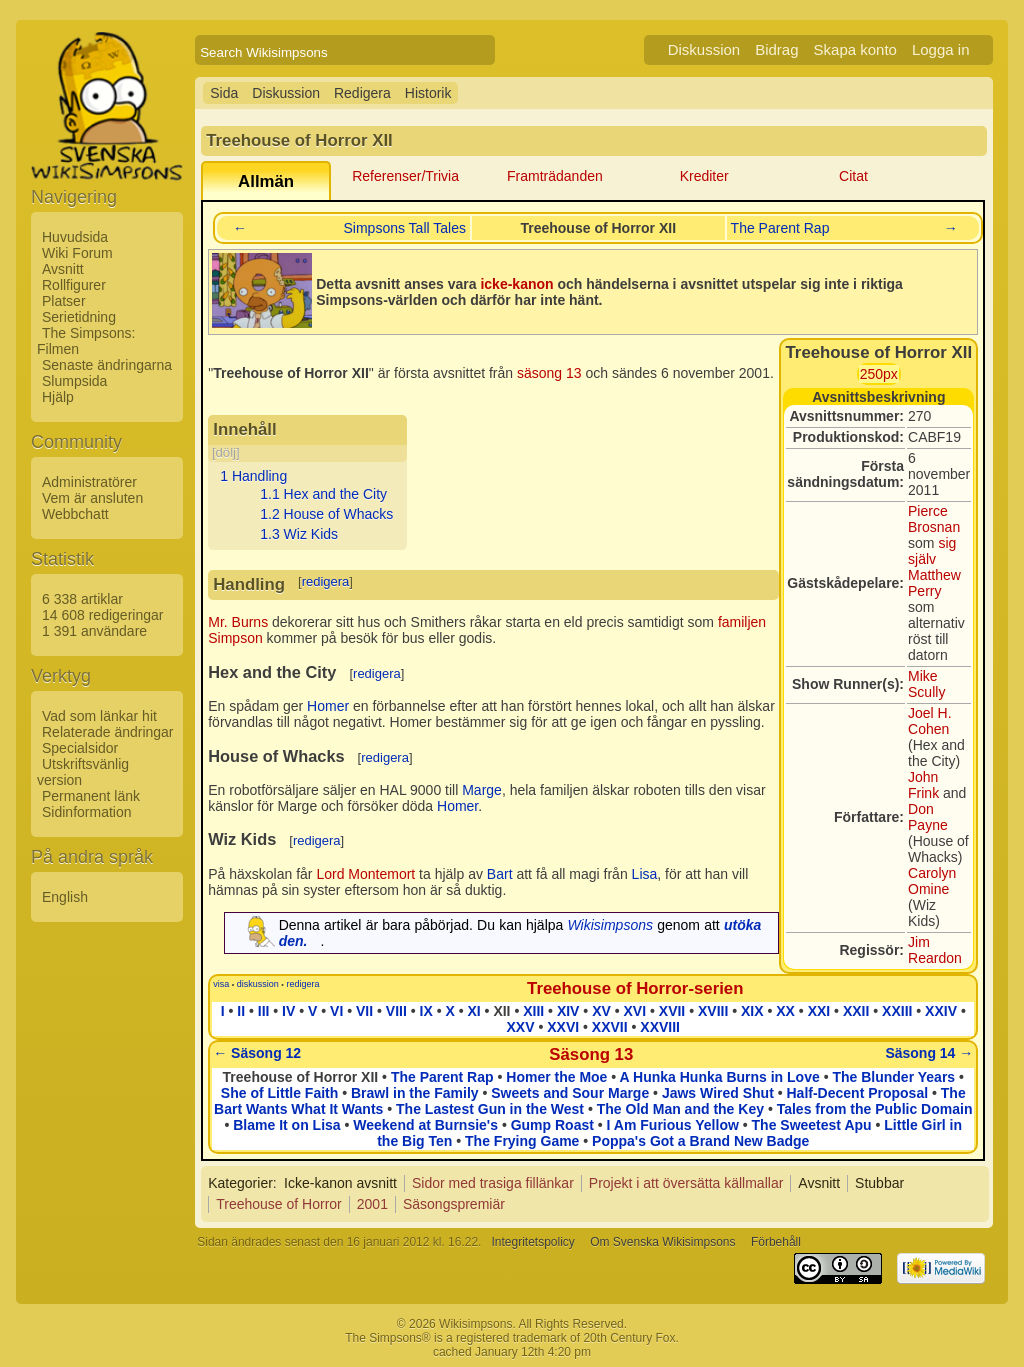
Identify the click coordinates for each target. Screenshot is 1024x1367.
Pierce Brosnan (934, 519)
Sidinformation (87, 812)
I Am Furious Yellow (673, 1125)
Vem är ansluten (92, 498)
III (264, 1011)
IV (288, 1011)
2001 (372, 1204)
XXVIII (660, 1027)
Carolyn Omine (932, 881)
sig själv (932, 551)
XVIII (713, 1011)
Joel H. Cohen (930, 721)
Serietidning (79, 317)
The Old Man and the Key (680, 1109)
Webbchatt (75, 514)
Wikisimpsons (610, 925)
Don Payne (928, 817)
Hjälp (58, 397)
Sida (224, 93)
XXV (521, 1027)
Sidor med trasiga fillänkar (493, 1183)
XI (473, 1011)
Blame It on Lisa (286, 1125)
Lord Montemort (365, 874)
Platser (64, 301)
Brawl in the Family (415, 1093)
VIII (396, 1011)
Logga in (941, 49)
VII (364, 1011)
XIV (568, 1011)
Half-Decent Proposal (858, 1093)
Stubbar (879, 1183)
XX (785, 1011)
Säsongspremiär (454, 1204)
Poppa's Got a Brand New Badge (700, 1141)
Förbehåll (776, 1242)
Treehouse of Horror (279, 1204)
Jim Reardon (935, 950)
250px (879, 374)
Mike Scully (926, 684)
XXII (856, 1011)
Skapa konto (855, 49)
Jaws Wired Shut (718, 1093)
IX (426, 1011)
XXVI (563, 1027)
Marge (482, 790)
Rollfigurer (74, 285)
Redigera (362, 93)
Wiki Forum (77, 253)
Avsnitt (63, 269)
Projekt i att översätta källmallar (686, 1183)
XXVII (610, 1027)
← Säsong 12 (257, 1053)
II (241, 1011)
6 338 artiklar (82, 599)
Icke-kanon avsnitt (340, 1183)
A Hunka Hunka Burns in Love (720, 1077)
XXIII (897, 1011)
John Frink (923, 785)
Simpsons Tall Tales (404, 228)
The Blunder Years (893, 1077)
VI (336, 1011)
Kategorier (240, 1183)
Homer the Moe (556, 1077)
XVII (672, 1011)
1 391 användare (94, 631)
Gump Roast (552, 1125)
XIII (533, 1011)
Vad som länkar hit (99, 716)
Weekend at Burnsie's (425, 1125)
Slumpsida (74, 381)
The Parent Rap (780, 228)
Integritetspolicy (532, 1242)
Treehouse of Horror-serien (635, 988)
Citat (853, 176)
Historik (428, 93)
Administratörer (89, 482)
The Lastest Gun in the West (490, 1109)
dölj (226, 452)
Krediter (704, 176)
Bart (500, 874)
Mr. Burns (238, 622)
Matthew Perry (934, 583)
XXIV (941, 1011)
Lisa (645, 874)
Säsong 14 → (929, 1053)
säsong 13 (549, 373)
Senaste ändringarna (107, 365)
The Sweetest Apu (812, 1125)
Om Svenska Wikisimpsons (662, 1242)
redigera (326, 581)
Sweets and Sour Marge (570, 1093)
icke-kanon (516, 284)
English (65, 897)
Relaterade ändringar (108, 732)
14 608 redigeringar (102, 615)
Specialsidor (80, 748)
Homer (328, 706)
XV (601, 1011)
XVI (635, 1011)
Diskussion (704, 49)
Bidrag (776, 49)
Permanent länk (91, 796)
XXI (819, 1011)
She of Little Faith (279, 1093)
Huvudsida (75, 237)
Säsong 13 (591, 1054)
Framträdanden (555, 176)
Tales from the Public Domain (875, 1109)
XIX (752, 1011)
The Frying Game (522, 1141)
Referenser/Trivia (405, 176)
